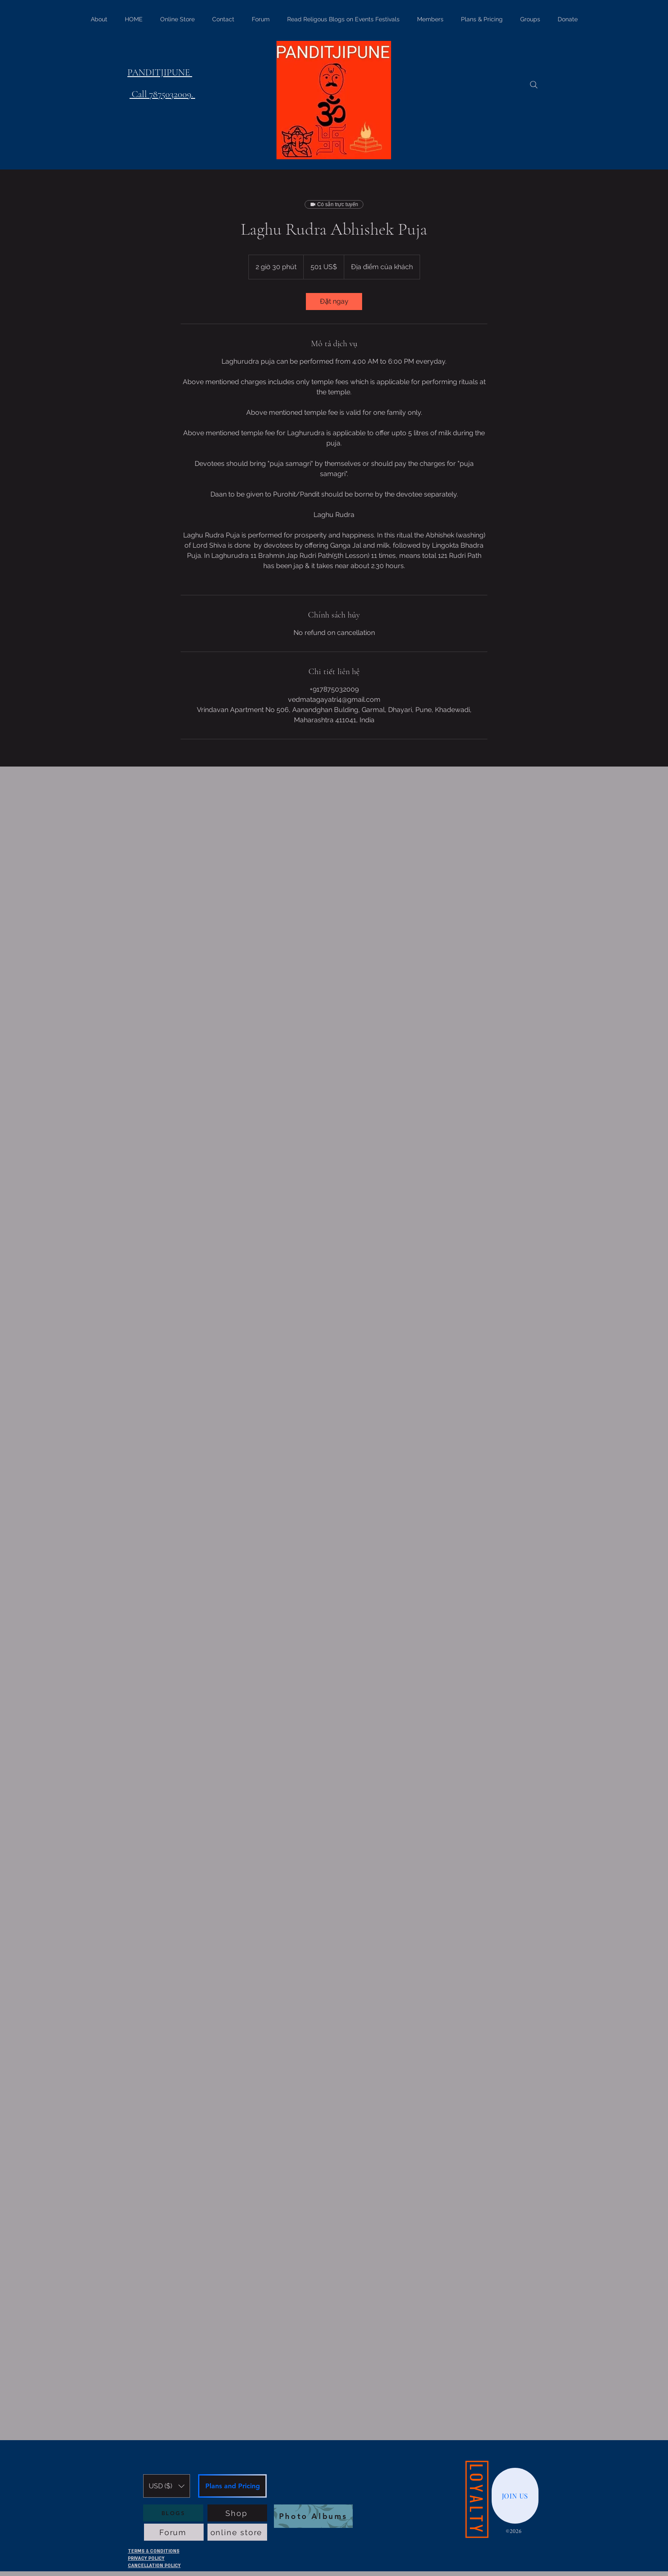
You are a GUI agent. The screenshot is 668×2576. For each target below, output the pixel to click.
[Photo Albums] (313, 2516)
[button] (166, 2486)
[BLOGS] (173, 2512)
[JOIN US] (515, 2496)
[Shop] (237, 2512)
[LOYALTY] (477, 2499)
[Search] (534, 85)
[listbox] (166, 2486)
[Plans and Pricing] (232, 2486)
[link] (334, 301)
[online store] (237, 2532)
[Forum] (174, 2532)
